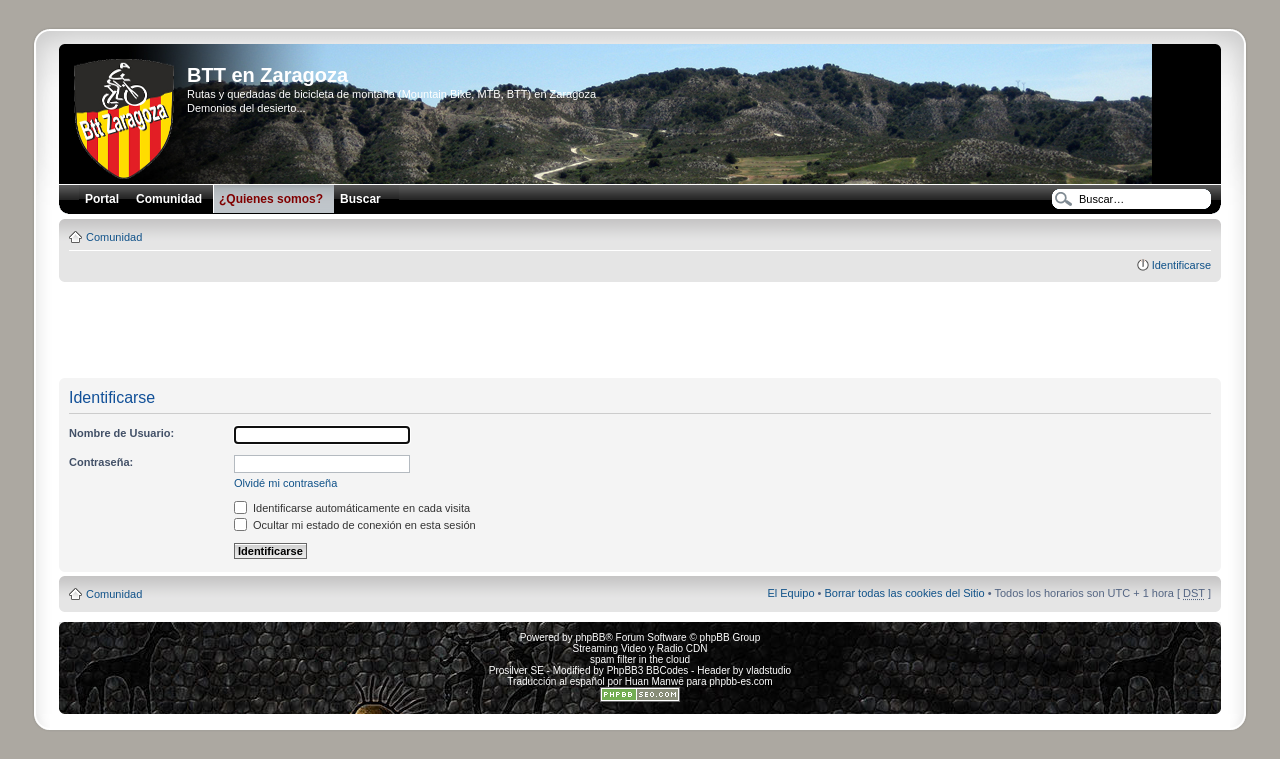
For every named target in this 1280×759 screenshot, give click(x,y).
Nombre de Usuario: (121, 433)
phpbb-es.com (740, 681)
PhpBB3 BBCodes (648, 670)
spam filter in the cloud (640, 659)
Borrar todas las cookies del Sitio (904, 593)
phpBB (590, 637)
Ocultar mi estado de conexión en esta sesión (355, 525)
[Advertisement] (640, 331)
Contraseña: (101, 462)
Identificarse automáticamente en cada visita (352, 508)
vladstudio (768, 670)
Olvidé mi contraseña (285, 483)
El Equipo (790, 593)
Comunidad (114, 237)
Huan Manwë (654, 681)
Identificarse (1181, 265)
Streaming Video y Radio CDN (640, 648)
